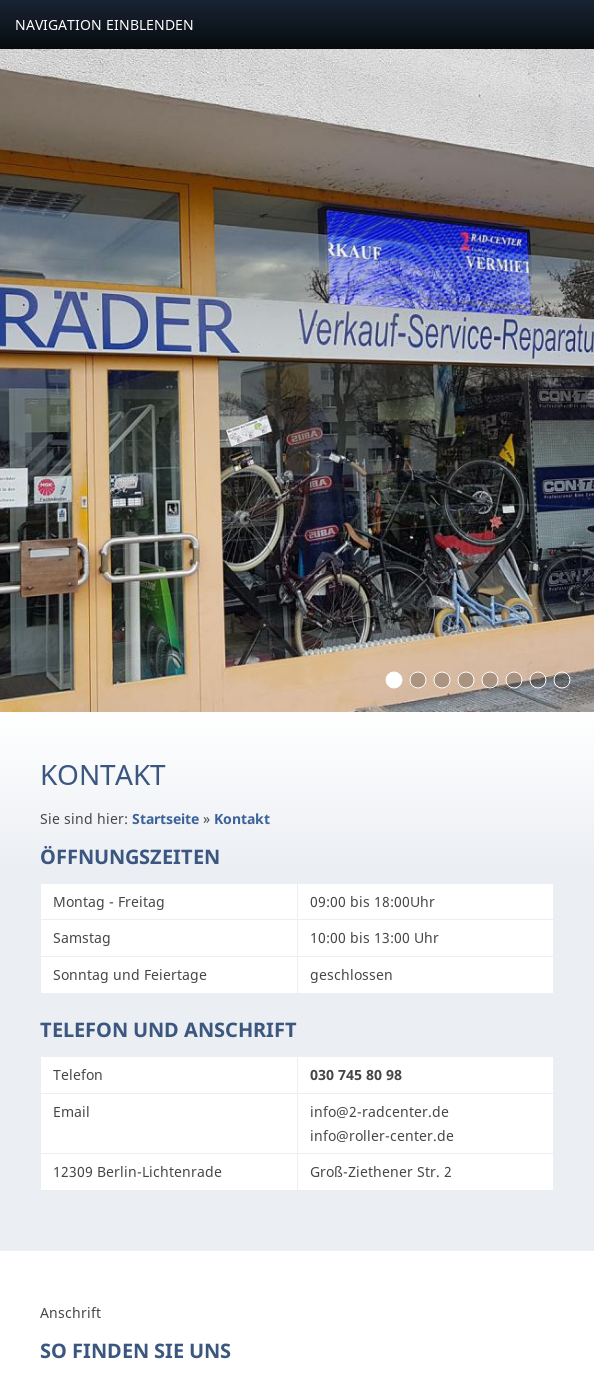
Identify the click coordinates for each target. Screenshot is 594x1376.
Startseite (165, 818)
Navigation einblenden (104, 24)
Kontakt (242, 818)
